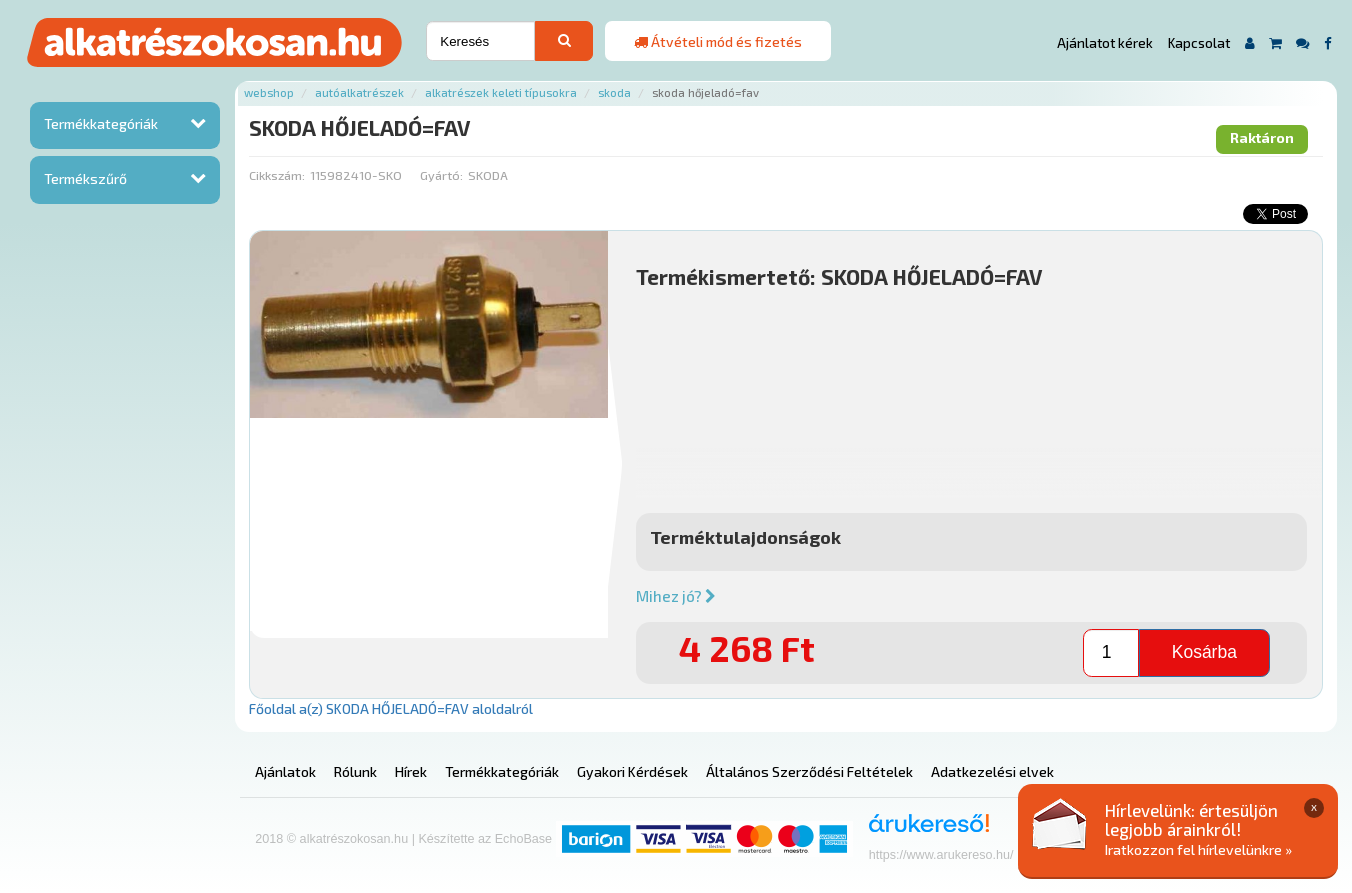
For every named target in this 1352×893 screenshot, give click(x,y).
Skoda (614, 92)
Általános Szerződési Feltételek (809, 771)
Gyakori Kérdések (632, 771)
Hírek (411, 771)
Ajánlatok (285, 771)
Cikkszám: (277, 175)
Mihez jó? (676, 596)
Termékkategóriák (101, 123)
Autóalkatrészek (359, 92)
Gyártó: (441, 175)
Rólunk (355, 771)
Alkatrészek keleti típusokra (501, 92)
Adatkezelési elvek (992, 771)
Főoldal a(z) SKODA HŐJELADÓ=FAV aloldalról (391, 708)
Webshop (269, 92)
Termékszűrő (85, 178)
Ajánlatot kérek (1105, 43)
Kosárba (1204, 652)
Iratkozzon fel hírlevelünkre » (1198, 849)
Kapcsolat (1199, 43)
